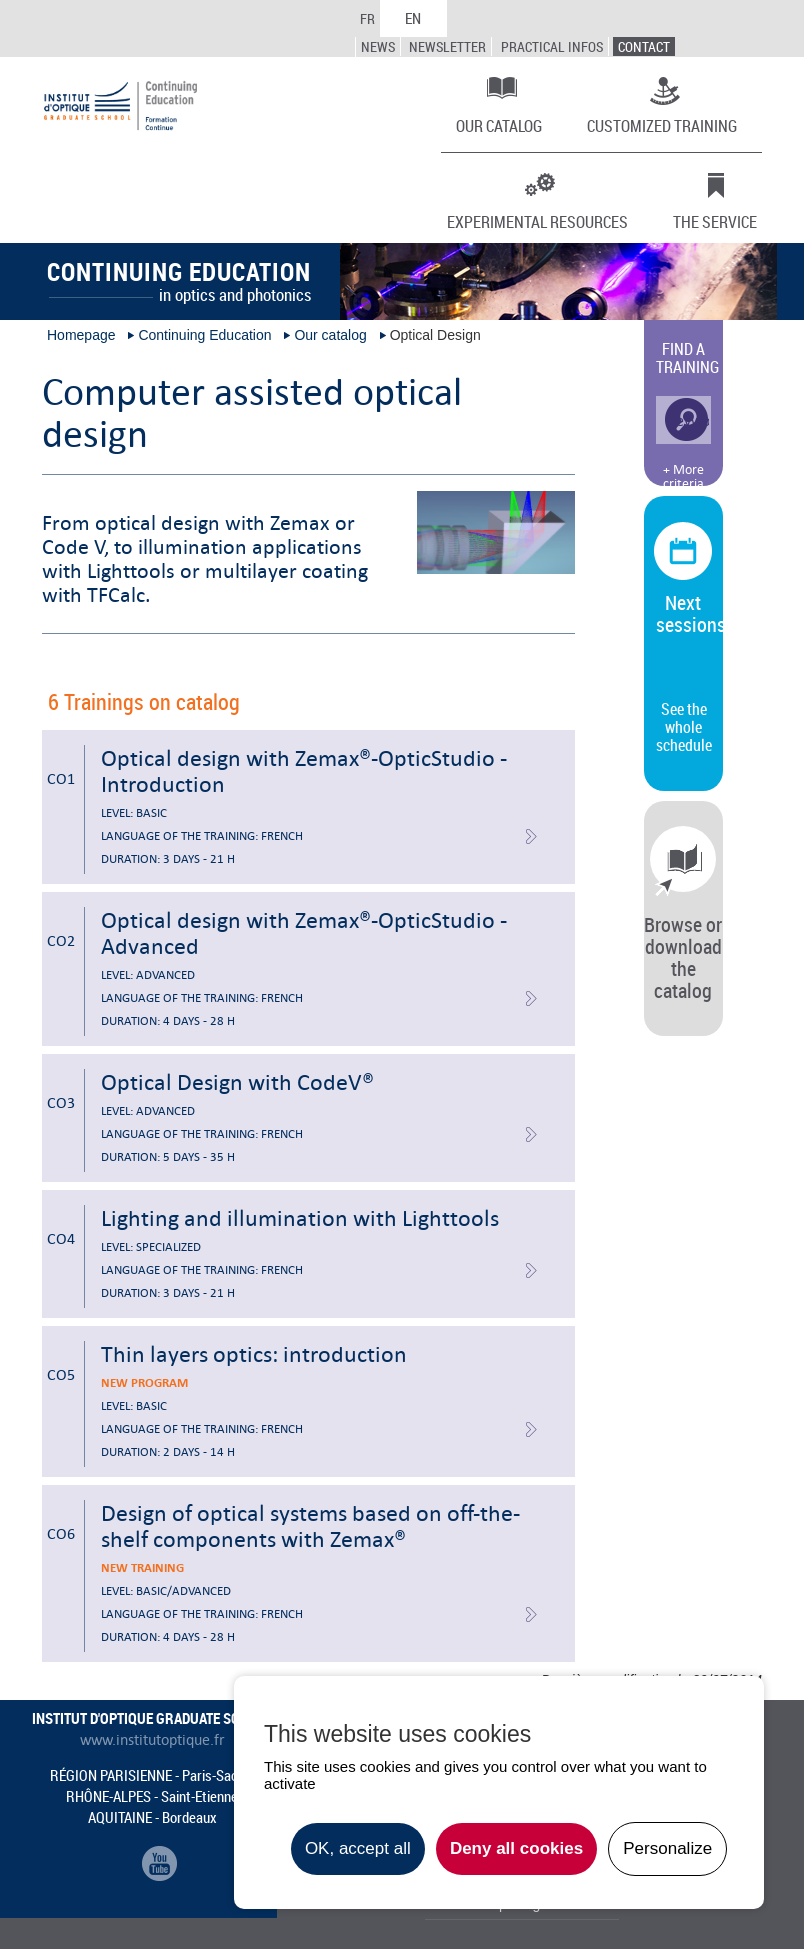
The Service (715, 221)
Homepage (81, 335)
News (378, 46)
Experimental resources (537, 221)
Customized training (662, 125)
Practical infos (552, 46)
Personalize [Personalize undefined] (667, 1848)
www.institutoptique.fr (152, 1740)
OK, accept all (358, 1848)
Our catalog (499, 125)
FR (367, 18)
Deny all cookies (516, 1848)
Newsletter (447, 46)
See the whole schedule (684, 727)
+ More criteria (683, 477)
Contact (644, 46)
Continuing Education (204, 335)
